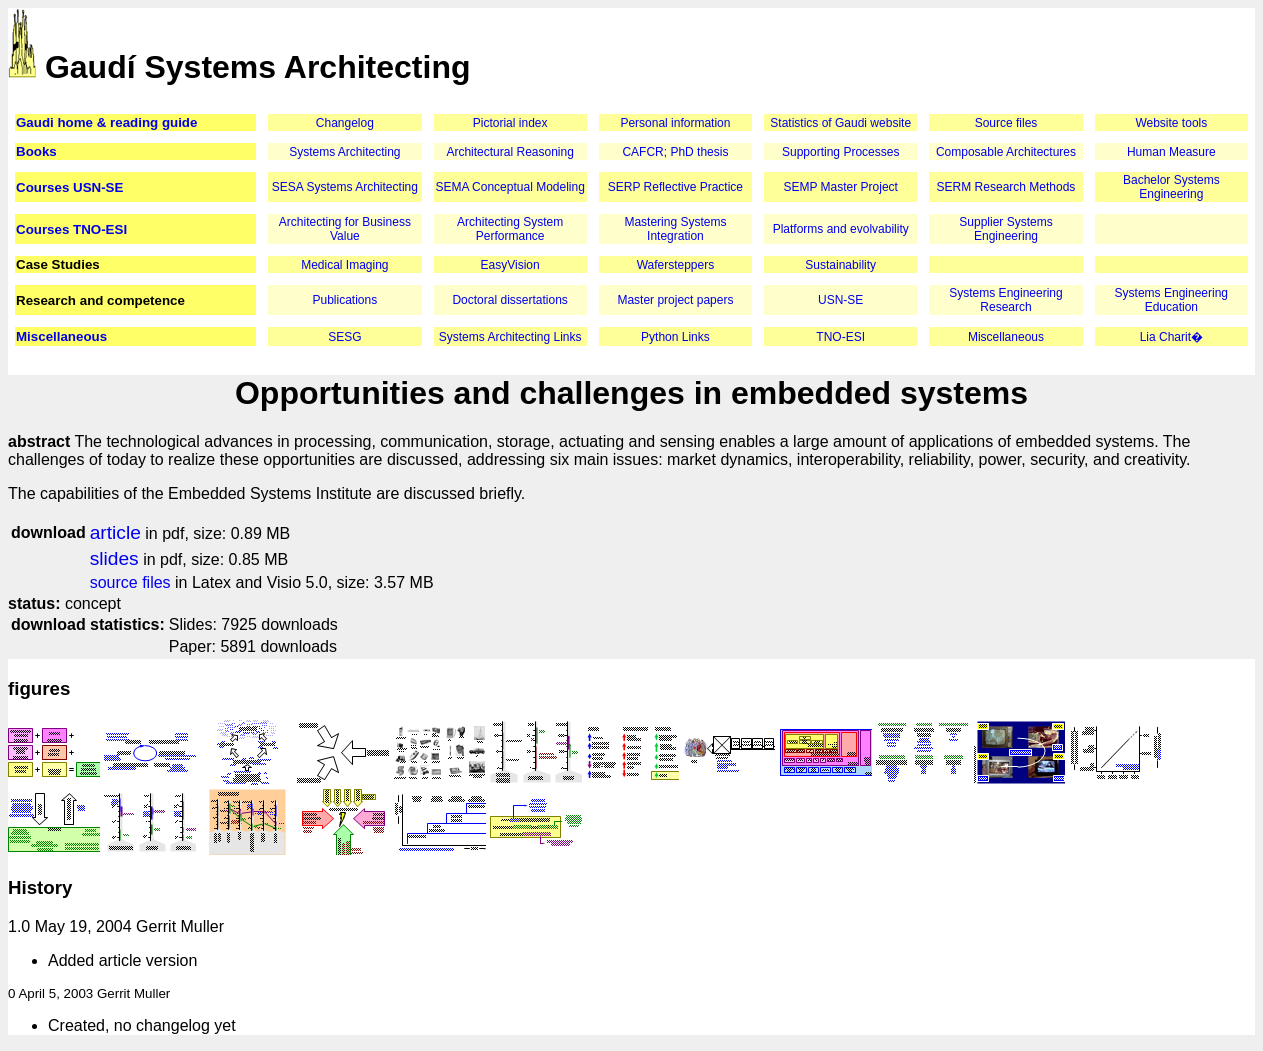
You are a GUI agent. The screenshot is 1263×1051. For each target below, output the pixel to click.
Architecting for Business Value (345, 229)
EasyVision (510, 265)
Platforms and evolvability (841, 229)
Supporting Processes (840, 152)
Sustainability (840, 265)
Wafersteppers (676, 265)
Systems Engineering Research (1005, 300)
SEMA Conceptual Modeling (509, 187)
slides (114, 558)
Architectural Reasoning (509, 152)
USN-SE (840, 300)
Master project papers (675, 300)
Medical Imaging (344, 265)
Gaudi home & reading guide (106, 122)
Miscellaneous (61, 336)
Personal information (675, 123)
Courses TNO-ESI (71, 229)
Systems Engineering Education (1171, 300)
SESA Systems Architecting (345, 187)
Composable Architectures (1006, 152)
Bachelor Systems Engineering (1171, 187)
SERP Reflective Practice (675, 187)
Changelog (345, 123)
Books (36, 151)
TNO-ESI (840, 337)
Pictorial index (510, 123)
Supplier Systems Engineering (1005, 229)
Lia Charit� (1171, 337)
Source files (1006, 123)
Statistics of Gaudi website (840, 123)
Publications (345, 300)
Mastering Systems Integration (675, 229)
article (115, 532)
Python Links (675, 337)
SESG (344, 337)
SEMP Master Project (840, 187)
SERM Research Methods (1006, 187)
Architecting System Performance (510, 229)
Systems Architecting (344, 152)
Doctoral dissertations (509, 300)
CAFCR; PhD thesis (675, 152)
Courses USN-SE (69, 187)
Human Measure (1171, 152)
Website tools (1171, 123)
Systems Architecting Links (510, 337)
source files (130, 582)
